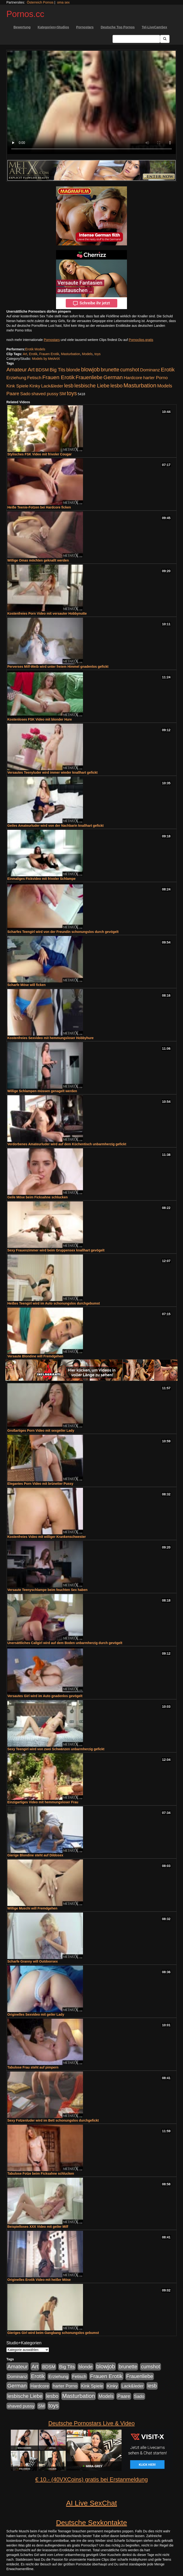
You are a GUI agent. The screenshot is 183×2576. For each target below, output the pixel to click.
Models (87, 354)
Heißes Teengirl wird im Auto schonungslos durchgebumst (53, 1303)
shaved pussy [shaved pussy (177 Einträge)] (44, 393)
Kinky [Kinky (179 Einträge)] (34, 385)
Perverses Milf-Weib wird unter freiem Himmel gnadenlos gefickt (58, 666)
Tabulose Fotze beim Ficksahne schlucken (40, 2173)
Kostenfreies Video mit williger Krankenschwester (46, 1537)
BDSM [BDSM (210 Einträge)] (42, 369)
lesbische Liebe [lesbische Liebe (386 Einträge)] (91, 386)
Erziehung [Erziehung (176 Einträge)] (16, 377)
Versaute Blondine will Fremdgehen (35, 1356)
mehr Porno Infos (19, 330)
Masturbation (70, 354)
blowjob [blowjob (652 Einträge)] (90, 369)
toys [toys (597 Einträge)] (72, 393)
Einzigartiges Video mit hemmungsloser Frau (42, 1802)
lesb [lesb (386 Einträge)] (69, 386)
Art (25, 354)
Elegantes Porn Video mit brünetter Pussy (40, 1483)
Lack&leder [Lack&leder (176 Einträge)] (52, 385)
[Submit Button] (165, 39)
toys (97, 354)
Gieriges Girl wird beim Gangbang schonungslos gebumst (53, 2333)
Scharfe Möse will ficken (26, 985)
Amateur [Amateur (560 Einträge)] (16, 369)
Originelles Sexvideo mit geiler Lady (35, 2014)
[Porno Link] (91, 170)
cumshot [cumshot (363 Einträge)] (129, 370)
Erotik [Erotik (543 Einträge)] (167, 369)
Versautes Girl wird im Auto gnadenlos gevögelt (45, 1696)
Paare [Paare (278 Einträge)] (12, 393)
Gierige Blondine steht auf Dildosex (35, 1855)
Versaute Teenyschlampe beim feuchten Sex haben (47, 1590)
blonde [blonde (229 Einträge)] (73, 369)
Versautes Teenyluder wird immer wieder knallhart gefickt (52, 772)
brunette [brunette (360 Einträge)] (110, 370)
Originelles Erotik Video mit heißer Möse (39, 2280)
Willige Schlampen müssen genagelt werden (42, 1091)
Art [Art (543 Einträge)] (31, 369)
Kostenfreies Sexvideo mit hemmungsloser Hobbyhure (50, 1038)
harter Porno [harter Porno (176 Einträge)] (155, 377)
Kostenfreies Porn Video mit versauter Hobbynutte (47, 613)
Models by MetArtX (46, 359)
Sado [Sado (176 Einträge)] (25, 393)
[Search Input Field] (136, 39)
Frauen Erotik (49, 354)
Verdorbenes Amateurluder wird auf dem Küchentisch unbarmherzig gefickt (66, 1144)
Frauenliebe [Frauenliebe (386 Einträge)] (89, 377)
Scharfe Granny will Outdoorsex (32, 1961)
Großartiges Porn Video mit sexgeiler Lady (40, 1430)
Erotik (33, 354)
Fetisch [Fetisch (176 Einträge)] (34, 377)
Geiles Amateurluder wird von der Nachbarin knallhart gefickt (55, 825)
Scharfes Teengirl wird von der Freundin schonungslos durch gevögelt (62, 932)
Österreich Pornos (40, 2)
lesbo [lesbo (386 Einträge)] (116, 386)
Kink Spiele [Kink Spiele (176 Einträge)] (17, 385)
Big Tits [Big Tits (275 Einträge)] (57, 369)
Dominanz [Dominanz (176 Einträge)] (150, 369)
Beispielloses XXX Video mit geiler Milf (37, 2226)
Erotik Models (35, 349)
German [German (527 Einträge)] (113, 377)
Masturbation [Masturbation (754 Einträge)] (139, 385)
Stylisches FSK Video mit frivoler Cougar (39, 454)
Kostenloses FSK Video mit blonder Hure (39, 719)
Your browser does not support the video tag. (91, 102)
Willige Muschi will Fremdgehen (32, 1908)
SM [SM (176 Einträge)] (62, 393)
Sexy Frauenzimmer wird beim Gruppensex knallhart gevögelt (56, 1250)
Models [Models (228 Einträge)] (164, 385)
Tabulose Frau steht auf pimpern (32, 2067)
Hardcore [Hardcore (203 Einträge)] (133, 377)
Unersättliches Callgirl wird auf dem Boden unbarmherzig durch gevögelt (64, 1643)
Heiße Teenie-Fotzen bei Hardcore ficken (39, 507)
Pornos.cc (25, 14)
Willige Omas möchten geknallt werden (38, 560)
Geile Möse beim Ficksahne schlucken (37, 1197)
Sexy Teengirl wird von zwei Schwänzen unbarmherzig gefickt (56, 1749)
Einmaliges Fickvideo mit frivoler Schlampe (41, 879)
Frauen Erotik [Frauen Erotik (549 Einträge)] (58, 377)
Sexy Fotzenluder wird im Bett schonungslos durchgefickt (53, 2120)
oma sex (63, 2)
